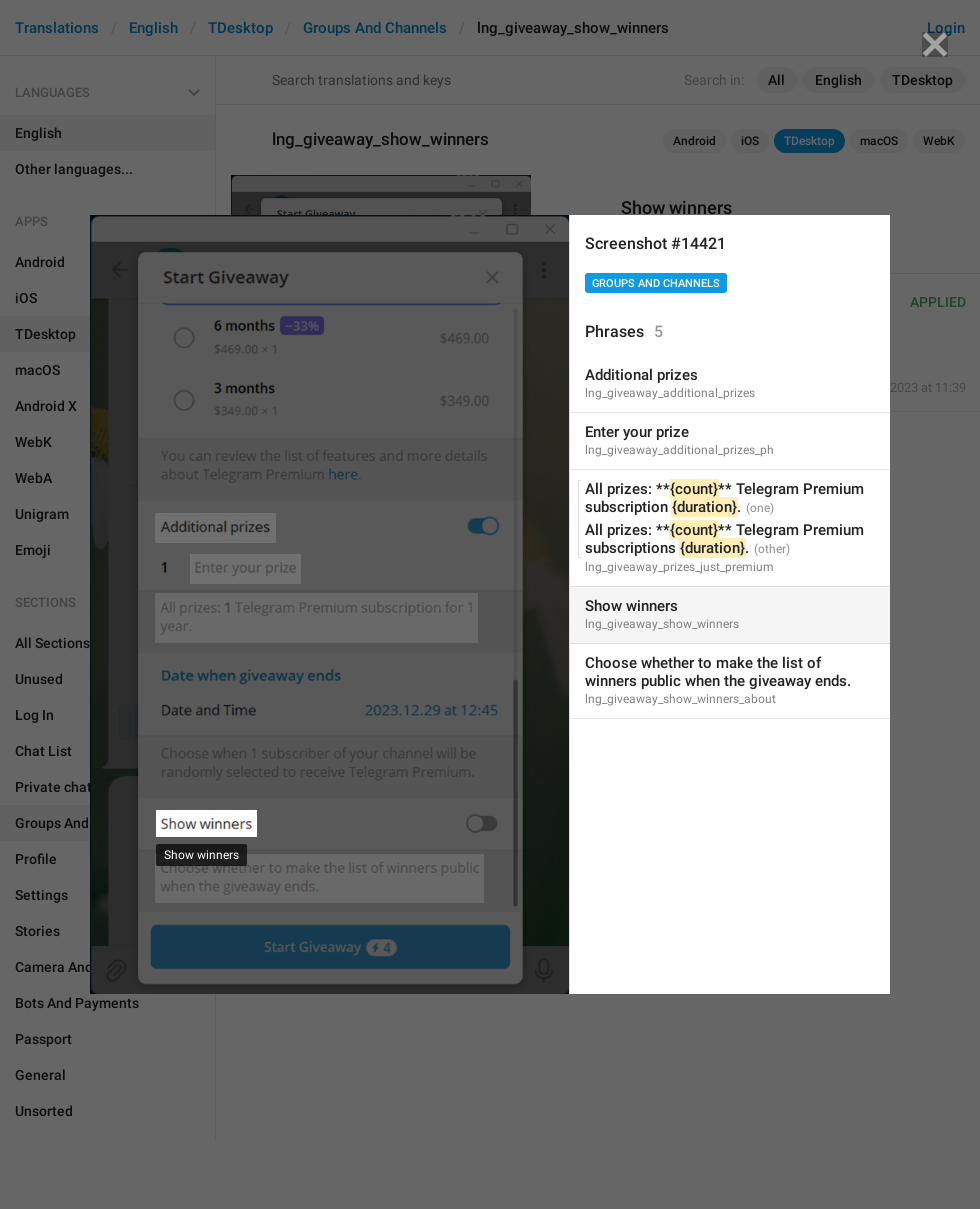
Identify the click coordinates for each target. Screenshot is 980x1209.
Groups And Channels (656, 283)
